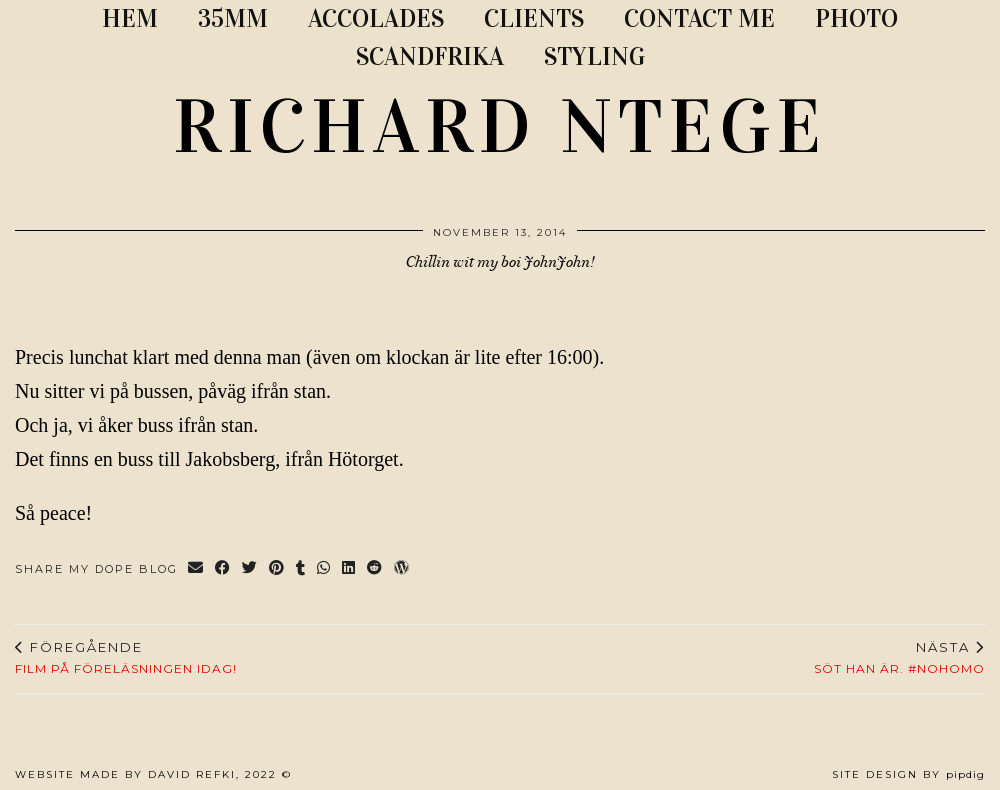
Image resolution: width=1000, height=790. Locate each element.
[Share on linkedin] (349, 569)
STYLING (594, 56)
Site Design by (908, 774)
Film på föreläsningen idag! (126, 658)
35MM (233, 18)
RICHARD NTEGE (500, 127)
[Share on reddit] (375, 569)
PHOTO (856, 18)
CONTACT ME (699, 18)
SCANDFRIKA (430, 56)
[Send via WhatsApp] (324, 569)
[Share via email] (196, 569)
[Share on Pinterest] (277, 569)
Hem (130, 18)
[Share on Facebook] (223, 569)
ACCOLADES (376, 18)
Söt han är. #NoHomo (899, 658)
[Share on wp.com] (402, 569)
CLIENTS (534, 18)
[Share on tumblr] (301, 569)
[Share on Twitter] (250, 569)
